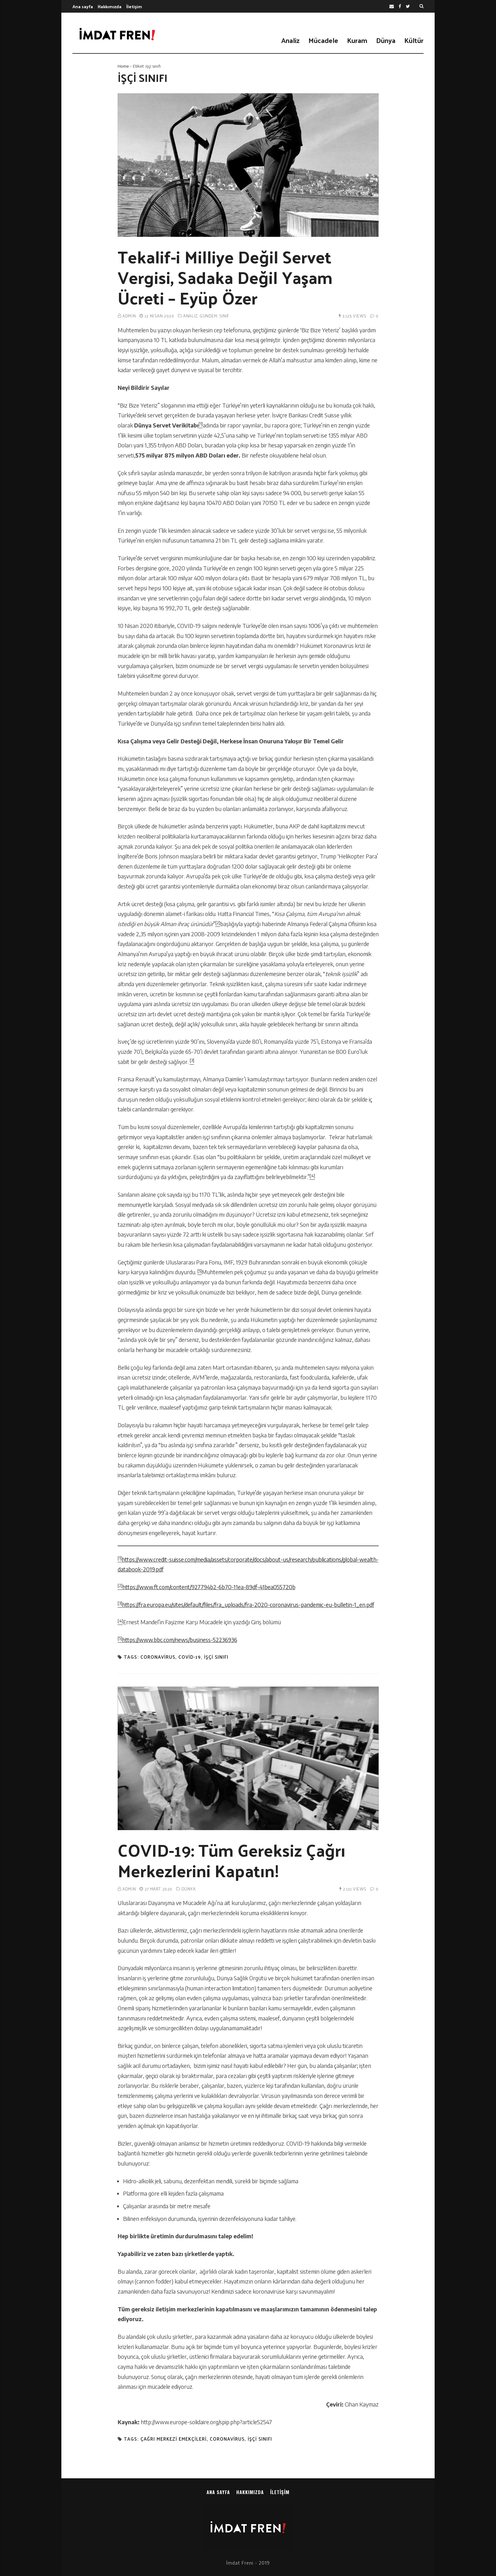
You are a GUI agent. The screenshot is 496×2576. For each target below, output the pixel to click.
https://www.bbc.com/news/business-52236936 (179, 1639)
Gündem (208, 315)
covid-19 (189, 1657)
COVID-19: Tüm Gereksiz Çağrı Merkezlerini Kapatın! (231, 1860)
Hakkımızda (109, 6)
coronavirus (157, 1657)
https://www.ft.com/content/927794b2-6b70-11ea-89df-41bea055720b (208, 1586)
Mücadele (323, 40)
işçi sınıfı (216, 1657)
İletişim (134, 6)
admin (129, 315)
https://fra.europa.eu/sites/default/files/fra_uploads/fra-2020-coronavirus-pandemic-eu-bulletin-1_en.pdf (248, 1604)
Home (123, 66)
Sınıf (224, 315)
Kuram (357, 40)
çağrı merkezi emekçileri (173, 2439)
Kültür (414, 40)
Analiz (290, 40)
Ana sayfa (82, 6)
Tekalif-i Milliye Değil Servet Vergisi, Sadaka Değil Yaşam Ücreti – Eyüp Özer (225, 277)
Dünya (385, 40)
